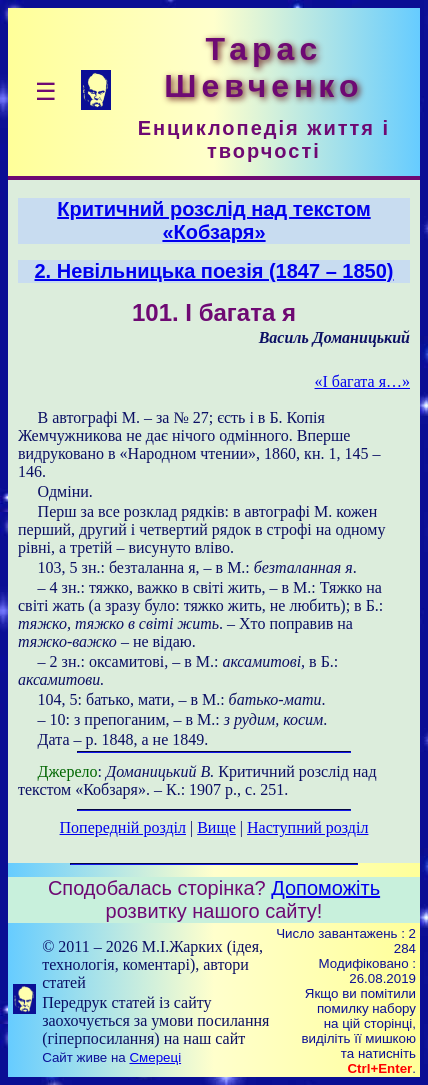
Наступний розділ (307, 827)
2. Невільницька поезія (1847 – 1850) (214, 271)
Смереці (155, 1057)
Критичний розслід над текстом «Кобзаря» (213, 220)
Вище (216, 827)
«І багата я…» (362, 381)
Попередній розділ (123, 827)
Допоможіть (325, 888)
